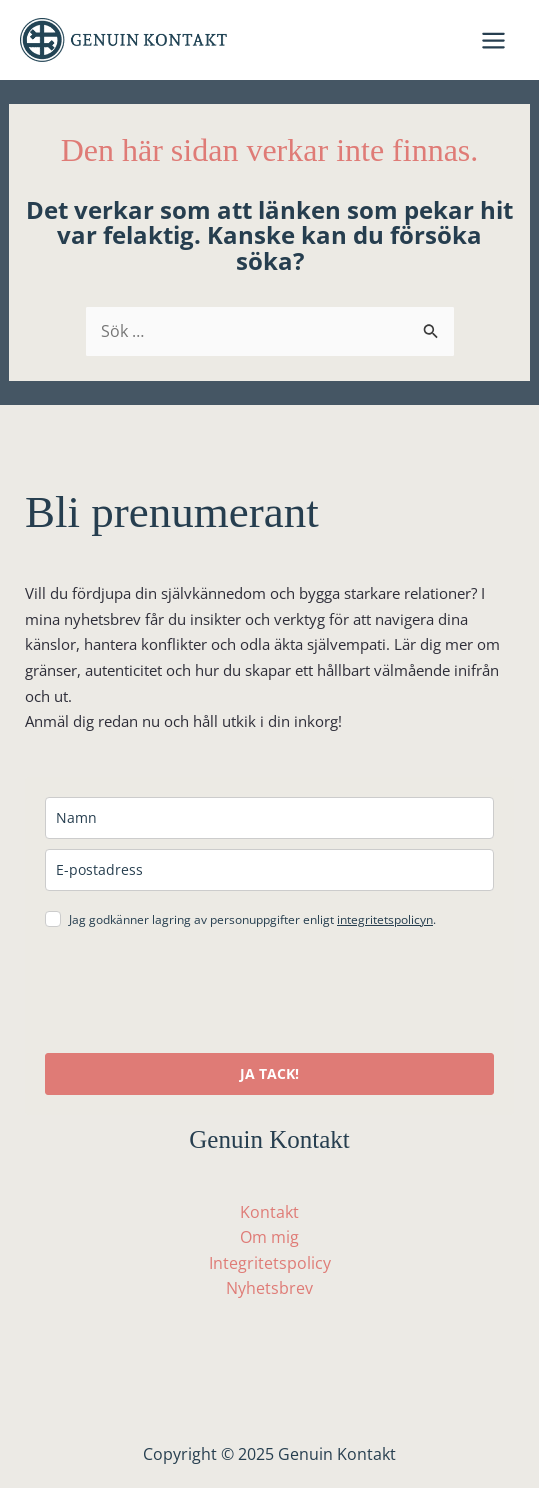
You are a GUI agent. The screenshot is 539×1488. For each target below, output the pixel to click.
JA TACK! (269, 1073)
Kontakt (269, 1212)
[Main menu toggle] (493, 40)
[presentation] (197, 994)
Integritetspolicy (270, 1263)
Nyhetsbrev (269, 1288)
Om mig (269, 1237)
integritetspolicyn (385, 919)
